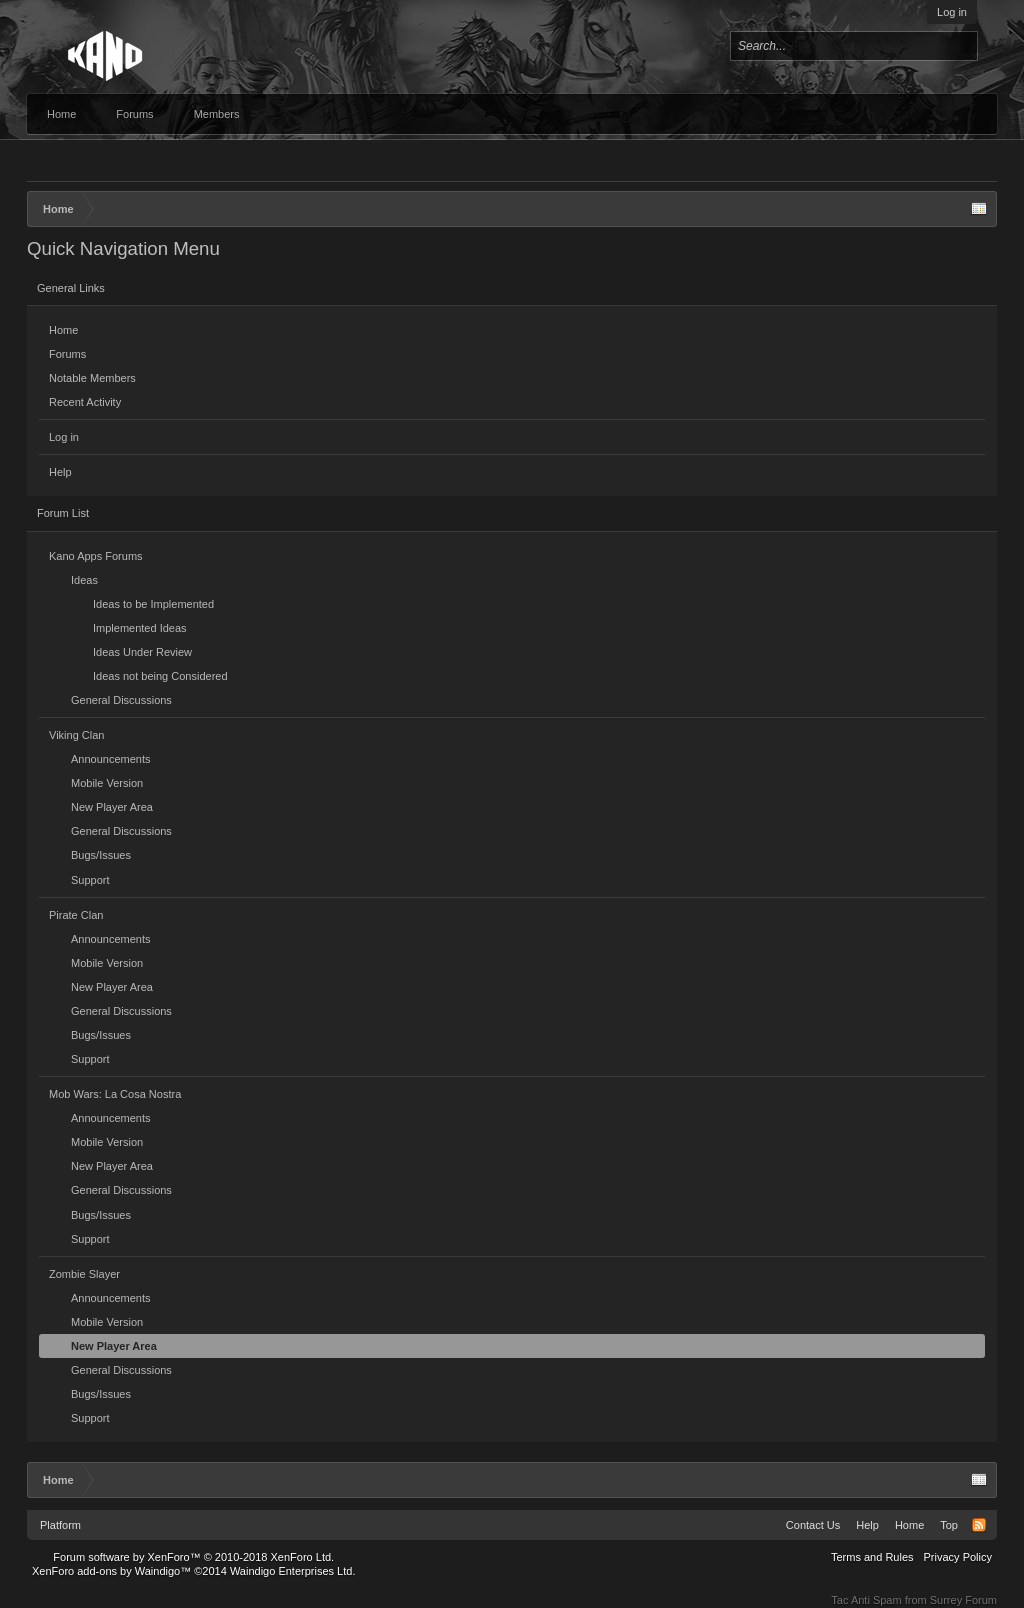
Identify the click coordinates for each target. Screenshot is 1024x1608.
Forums (134, 114)
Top (949, 1525)
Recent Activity (85, 402)
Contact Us (813, 1525)
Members (217, 114)
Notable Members (92, 378)
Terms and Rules (872, 1557)
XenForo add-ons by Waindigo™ (111, 1571)
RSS (979, 1525)
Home (61, 114)
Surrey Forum (963, 1600)
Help (60, 472)
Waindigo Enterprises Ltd (291, 1571)
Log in (952, 12)
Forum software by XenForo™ (193, 1557)
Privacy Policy (958, 1557)
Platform (60, 1525)
